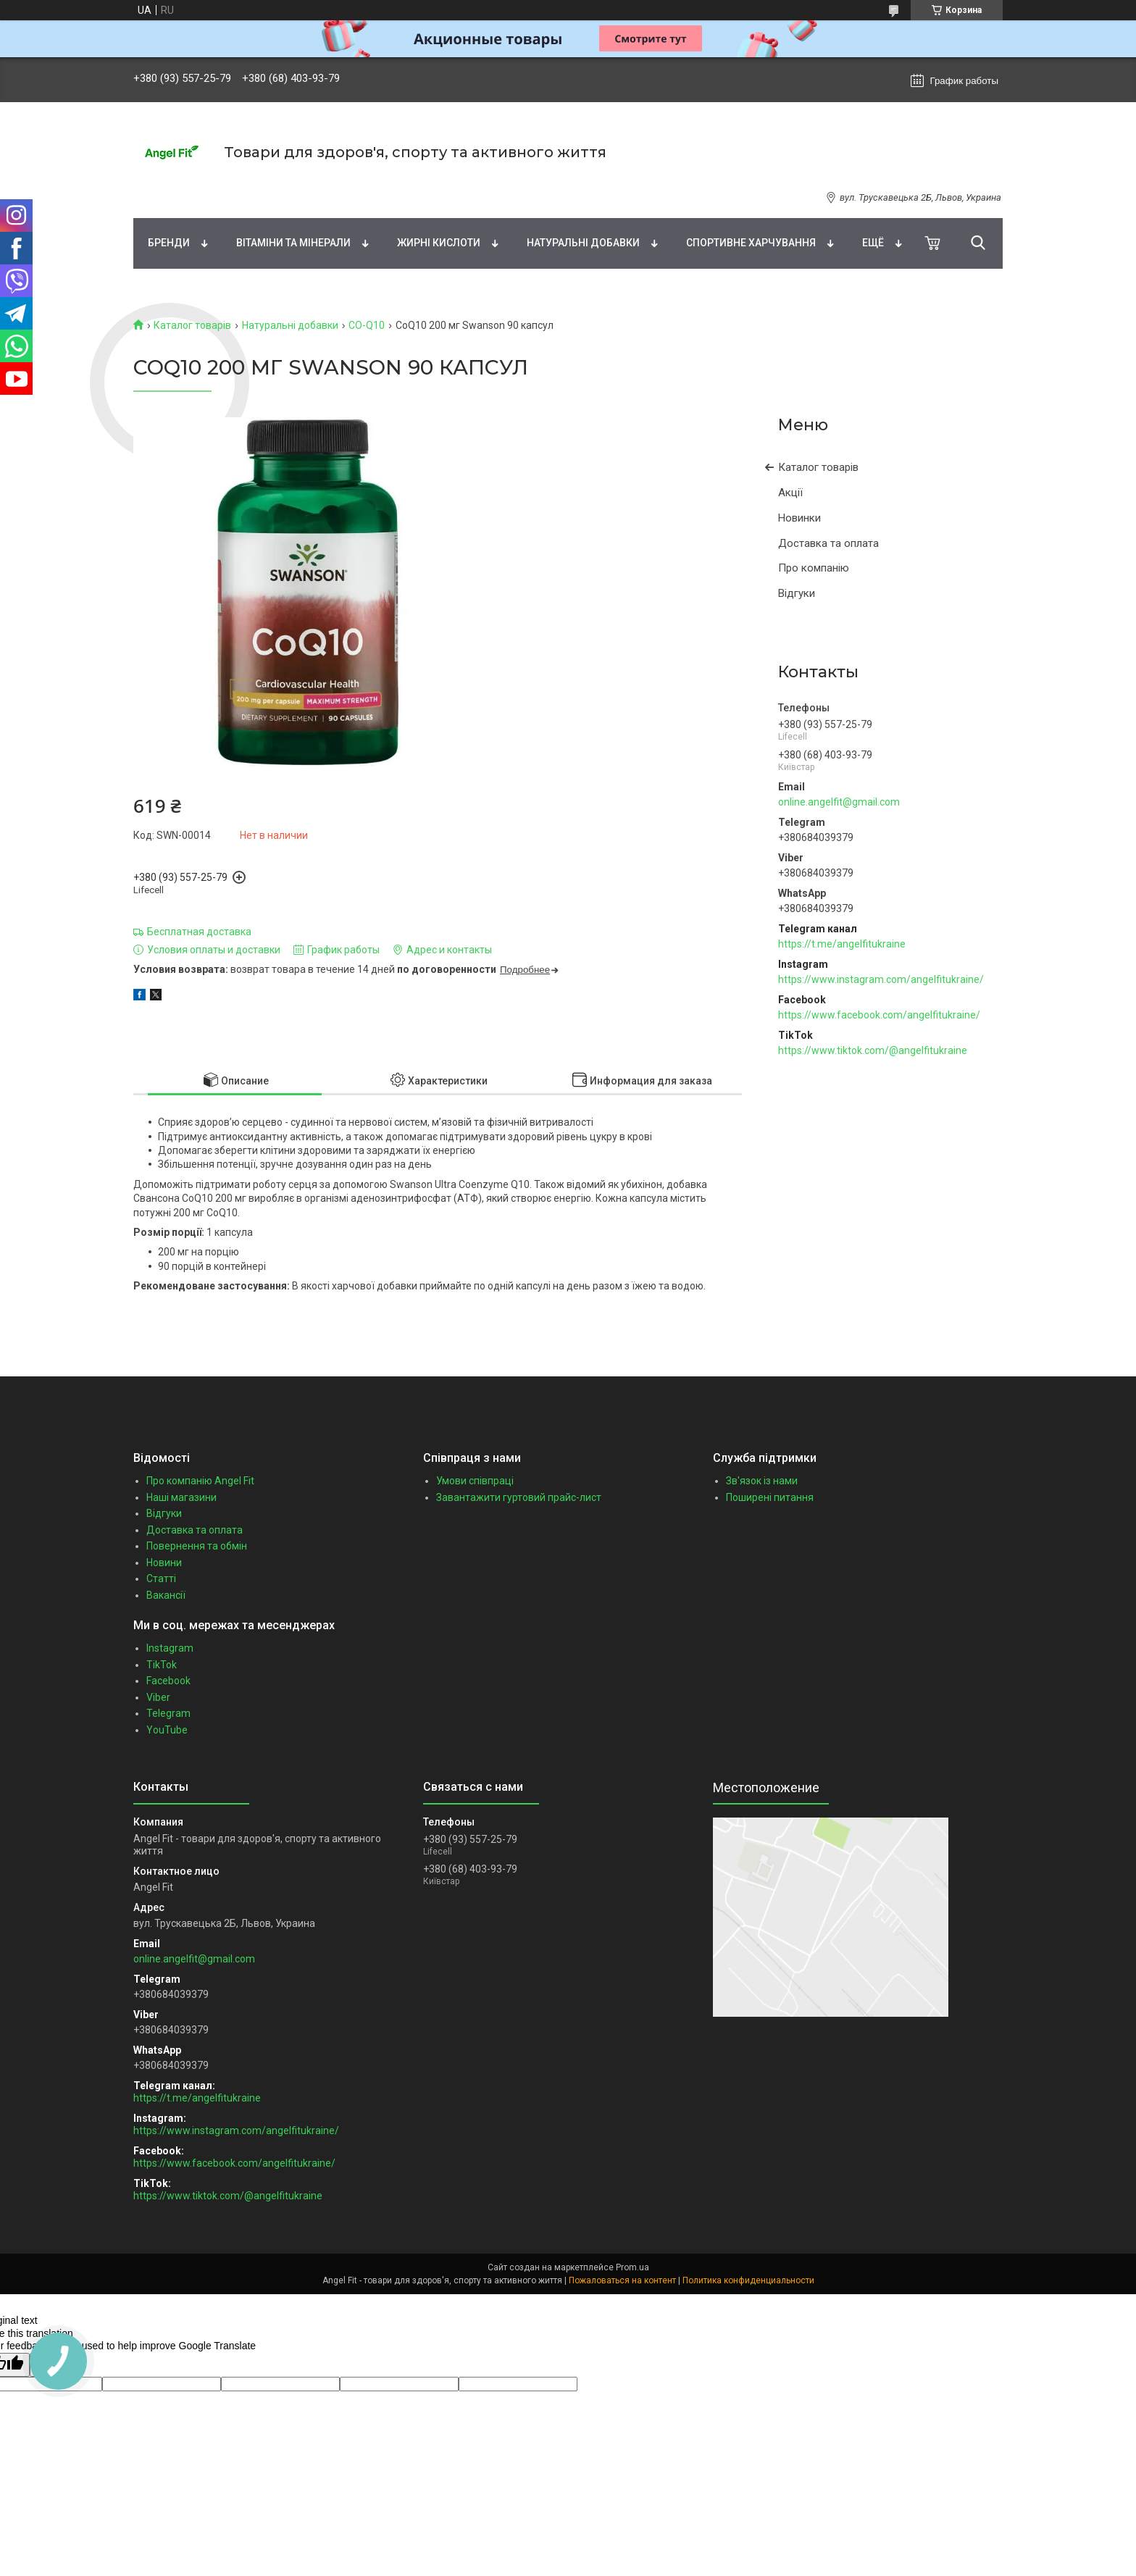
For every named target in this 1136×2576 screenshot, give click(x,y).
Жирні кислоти (438, 242)
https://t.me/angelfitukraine (842, 944)
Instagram (169, 1648)
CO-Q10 (366, 325)
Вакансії (165, 1595)
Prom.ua (632, 2267)
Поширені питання (770, 1497)
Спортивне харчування (751, 242)
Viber (158, 1697)
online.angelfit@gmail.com (839, 802)
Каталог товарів (192, 325)
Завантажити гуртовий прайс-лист (518, 1497)
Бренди (169, 242)
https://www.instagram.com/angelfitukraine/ (881, 979)
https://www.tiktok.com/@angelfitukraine (872, 1050)
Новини (164, 1562)
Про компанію (813, 567)
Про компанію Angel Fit (200, 1480)
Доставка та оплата (828, 543)
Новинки (799, 517)
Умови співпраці (475, 1480)
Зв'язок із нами (762, 1480)
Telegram (168, 1713)
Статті (161, 1578)
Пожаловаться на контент (622, 2280)
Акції (790, 492)
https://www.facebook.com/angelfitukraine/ (879, 1015)
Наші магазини (181, 1497)
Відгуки (796, 593)
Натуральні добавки (583, 242)
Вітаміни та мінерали (293, 242)
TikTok (161, 1664)
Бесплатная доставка (199, 931)
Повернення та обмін (196, 1546)
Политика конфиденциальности (748, 2280)
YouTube (167, 1730)
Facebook (168, 1680)
